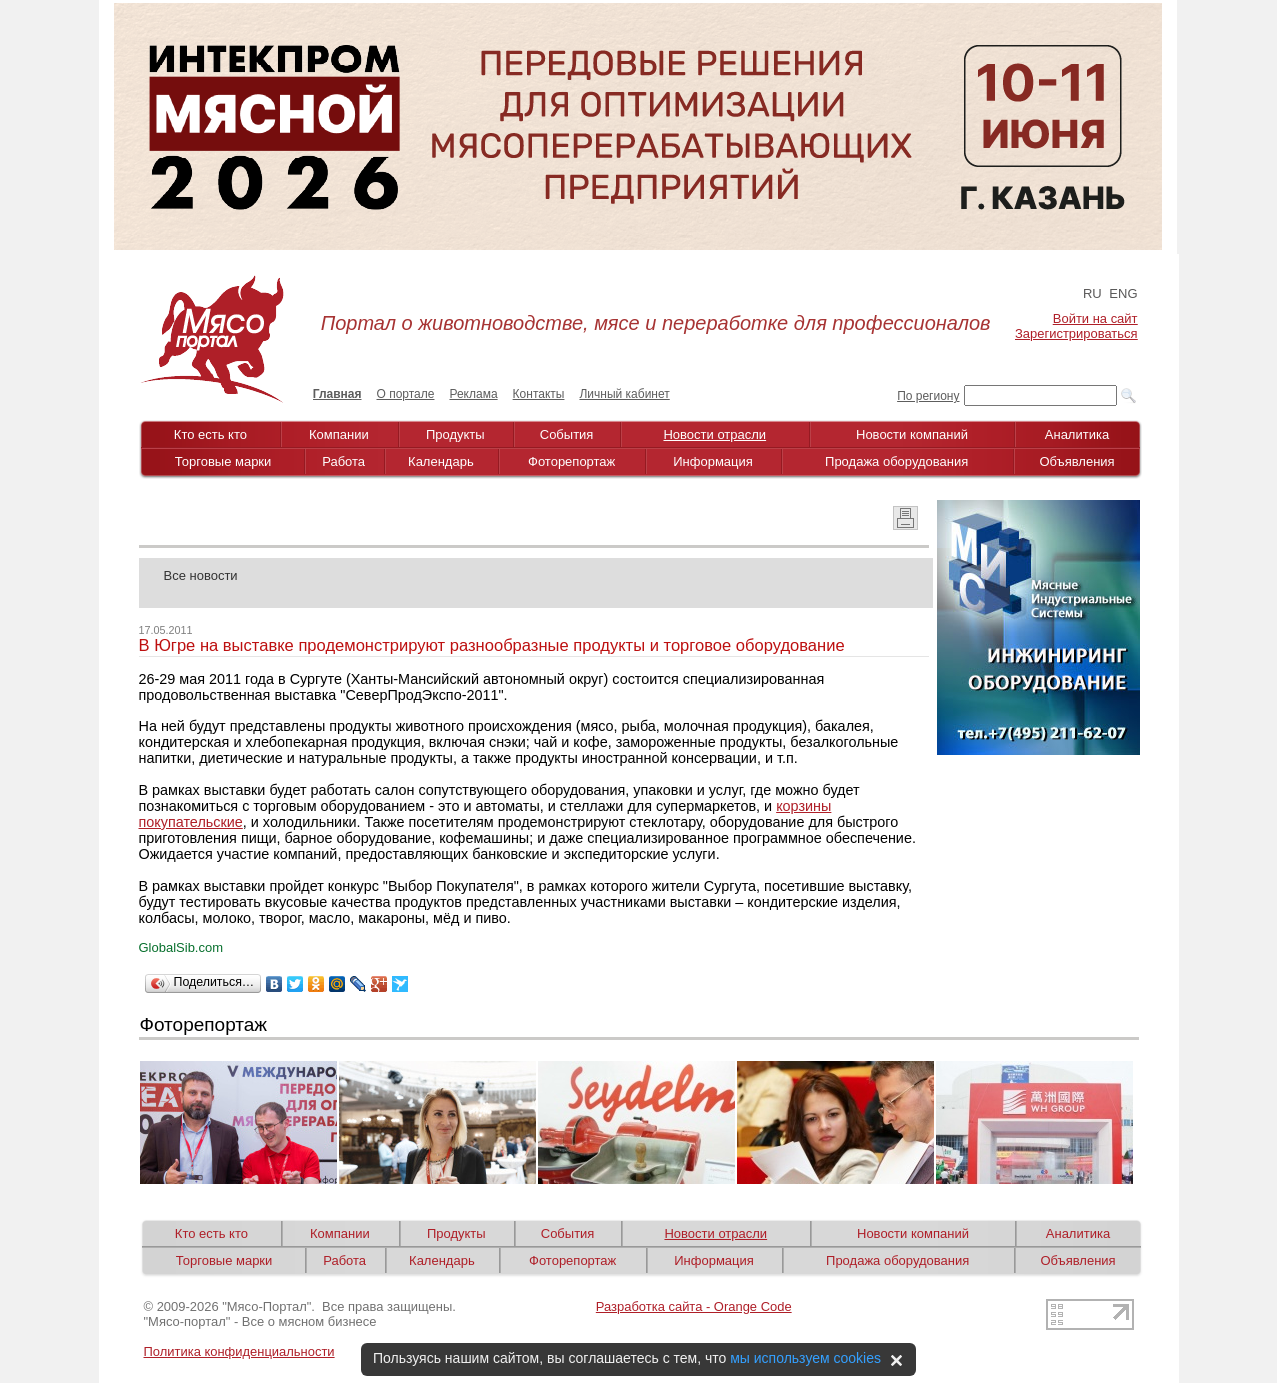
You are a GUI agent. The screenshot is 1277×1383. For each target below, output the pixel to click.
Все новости (201, 575)
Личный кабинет (624, 394)
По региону (928, 396)
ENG (1123, 293)
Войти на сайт (1095, 318)
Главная (337, 394)
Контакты (539, 394)
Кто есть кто (210, 434)
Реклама (473, 394)
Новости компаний (912, 434)
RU (1092, 293)
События (567, 434)
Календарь (441, 461)
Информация (713, 461)
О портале (406, 394)
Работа (343, 461)
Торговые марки (223, 461)
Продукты (455, 434)
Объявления (1076, 461)
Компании (339, 434)
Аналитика (1077, 434)
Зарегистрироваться (1076, 333)
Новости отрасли (714, 434)
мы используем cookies (805, 1358)
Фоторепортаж (571, 461)
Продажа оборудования (896, 461)
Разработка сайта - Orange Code (694, 1306)
